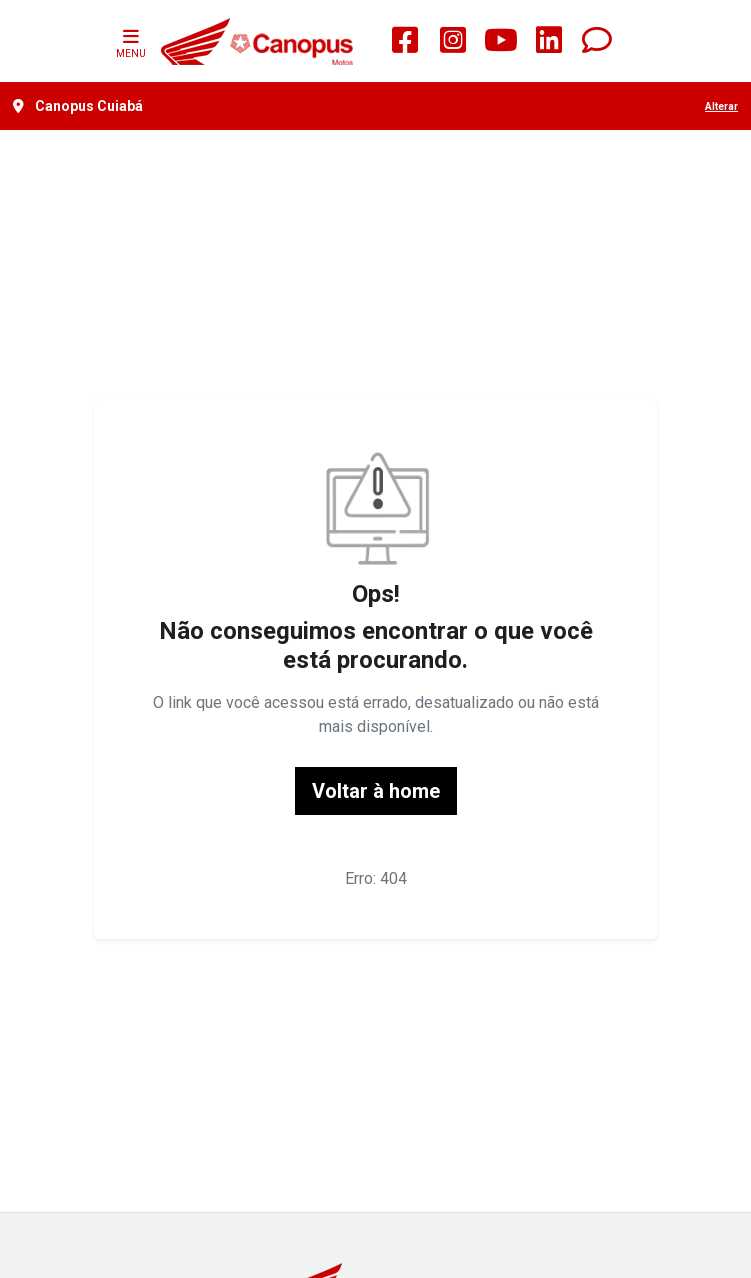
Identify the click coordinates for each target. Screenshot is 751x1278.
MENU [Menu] (131, 41)
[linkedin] (549, 41)
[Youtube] (501, 41)
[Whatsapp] (597, 41)
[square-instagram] (453, 41)
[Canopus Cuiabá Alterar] (375, 106)
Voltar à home (376, 791)
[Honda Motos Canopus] (256, 41)
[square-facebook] (405, 41)
